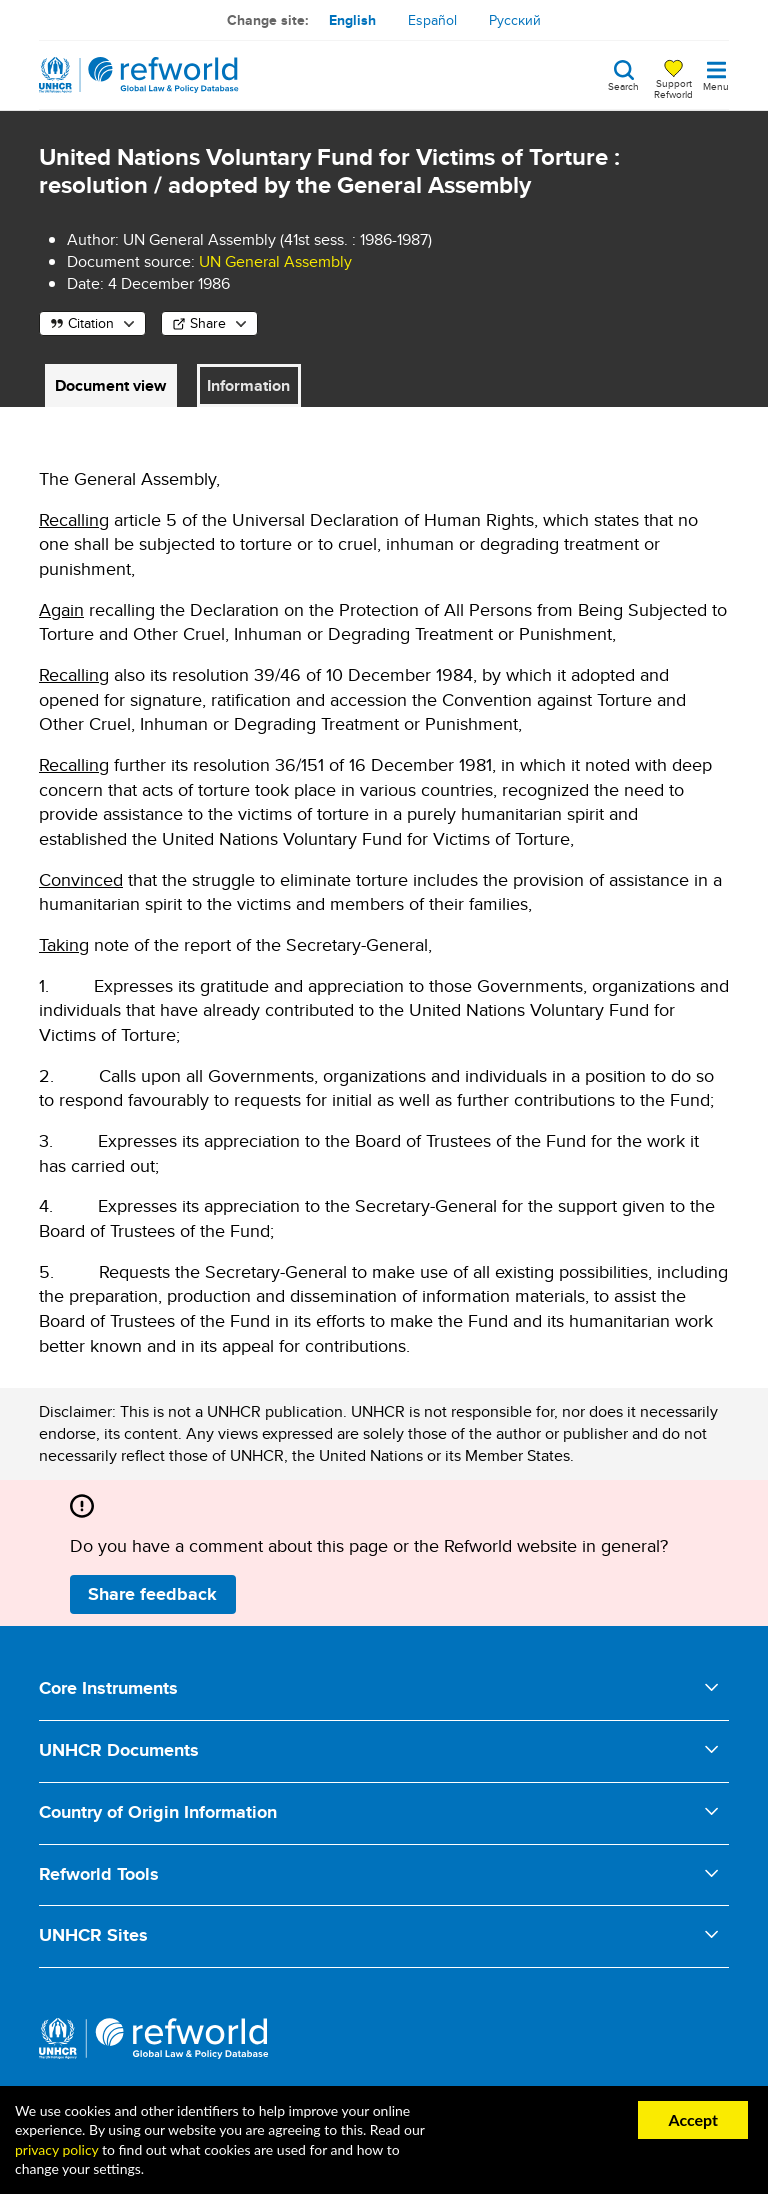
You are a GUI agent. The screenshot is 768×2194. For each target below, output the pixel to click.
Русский (515, 20)
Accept (693, 2119)
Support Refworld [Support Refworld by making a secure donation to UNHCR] (673, 88)
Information (248, 385)
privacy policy (56, 2149)
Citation (91, 323)
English (352, 20)
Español (432, 20)
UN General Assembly (275, 261)
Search (623, 85)
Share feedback (152, 1594)
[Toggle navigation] (716, 75)
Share (208, 323)
